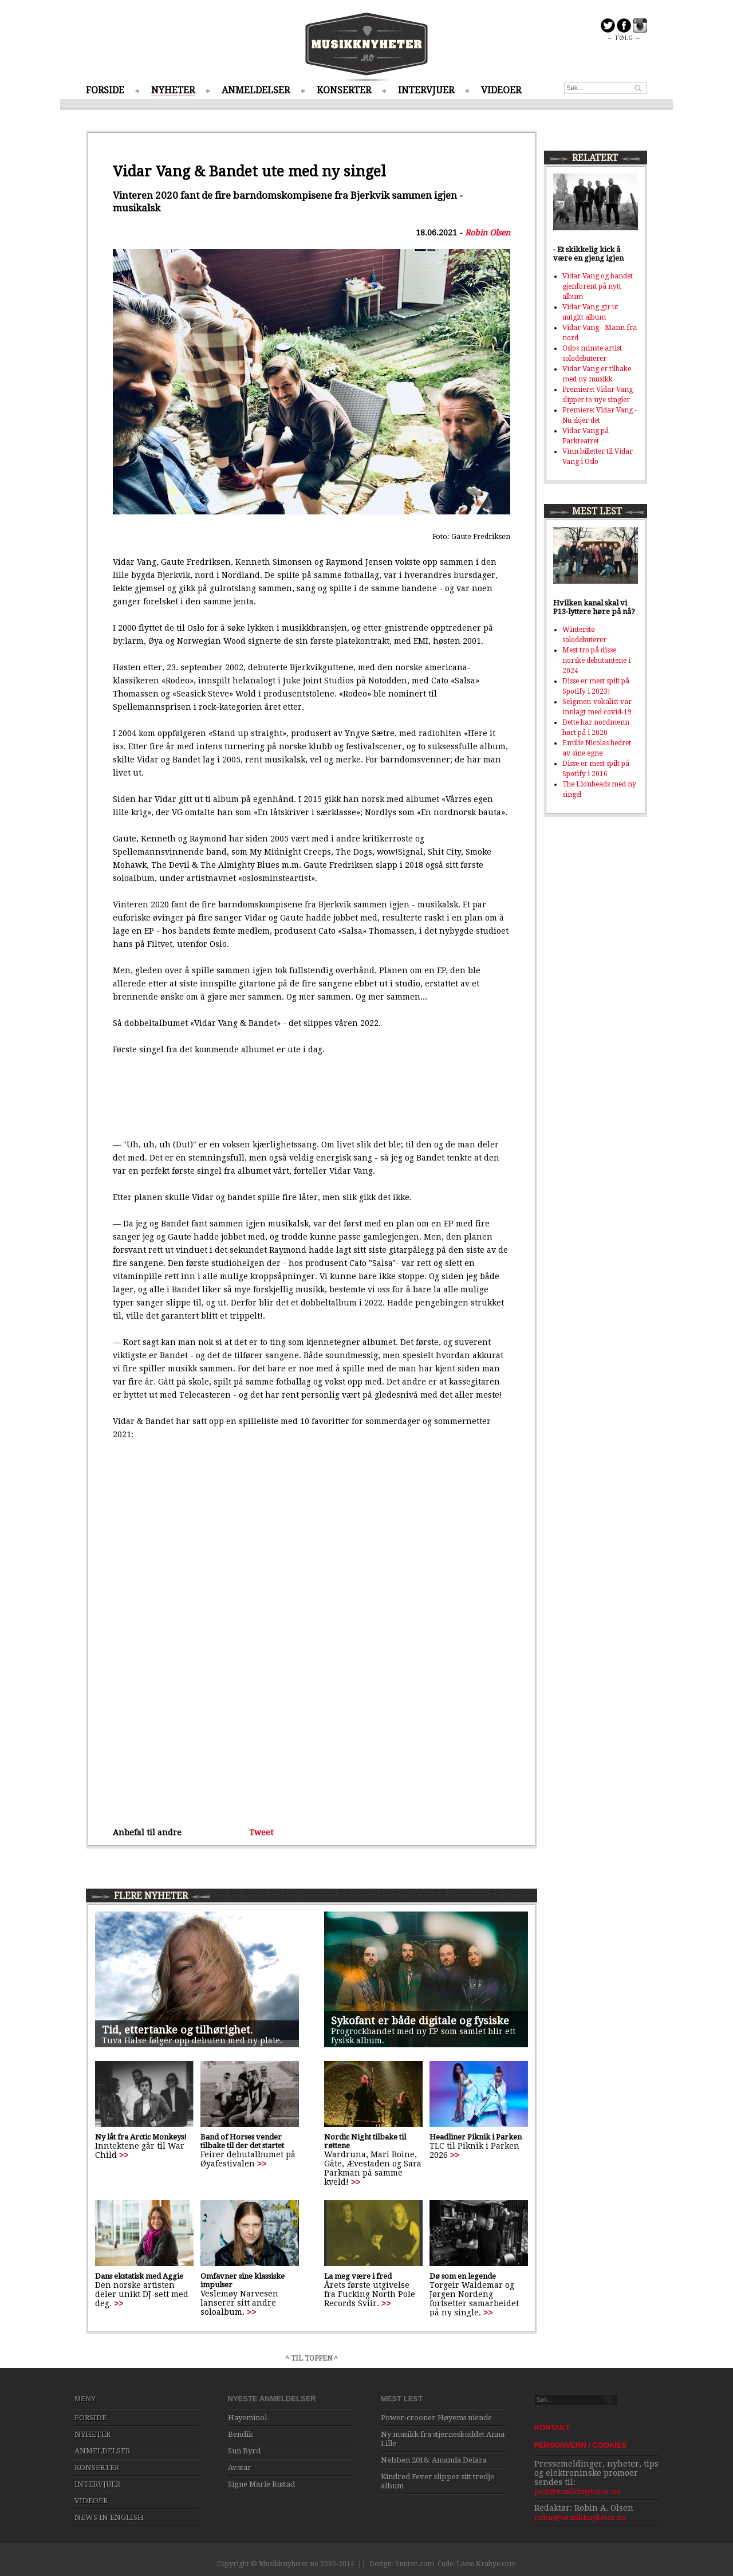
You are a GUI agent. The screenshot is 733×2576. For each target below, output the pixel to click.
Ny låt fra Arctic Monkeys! (141, 2137)
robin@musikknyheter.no (580, 2517)
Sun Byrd (244, 2451)
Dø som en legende (462, 2276)
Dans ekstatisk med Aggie (139, 2276)
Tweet (261, 1832)
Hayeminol (247, 2417)
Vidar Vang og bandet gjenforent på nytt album (597, 286)
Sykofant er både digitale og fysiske (420, 2021)
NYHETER (173, 90)
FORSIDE (105, 90)
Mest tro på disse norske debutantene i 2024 (596, 660)
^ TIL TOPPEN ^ (311, 2358)
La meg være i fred (358, 2276)
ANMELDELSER (256, 90)
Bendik (240, 2434)
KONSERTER (344, 90)
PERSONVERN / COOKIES (580, 2445)
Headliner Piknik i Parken (475, 2137)
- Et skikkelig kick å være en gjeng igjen (588, 253)
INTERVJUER (426, 90)
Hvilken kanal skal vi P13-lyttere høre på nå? (594, 607)
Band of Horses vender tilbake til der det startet (242, 2141)
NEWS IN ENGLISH (109, 2517)
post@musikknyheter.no (577, 2491)
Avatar (239, 2467)
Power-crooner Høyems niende (436, 2417)
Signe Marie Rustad (261, 2484)
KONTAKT (552, 2427)
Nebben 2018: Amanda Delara (434, 2460)
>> (123, 2155)
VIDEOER (501, 90)
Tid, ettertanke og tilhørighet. (177, 2030)
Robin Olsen (487, 232)
